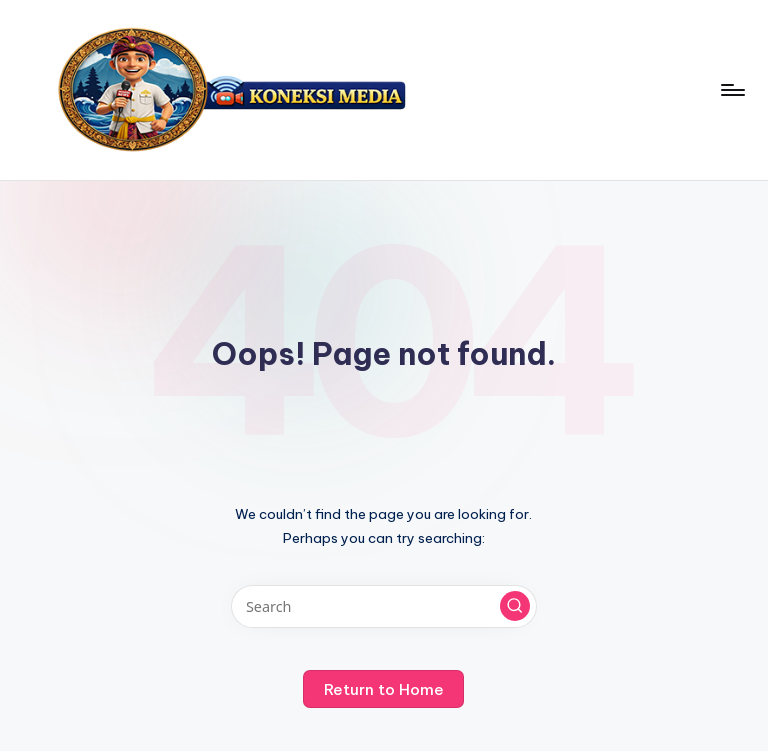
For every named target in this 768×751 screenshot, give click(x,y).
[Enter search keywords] (383, 606)
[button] (515, 606)
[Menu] (731, 90)
